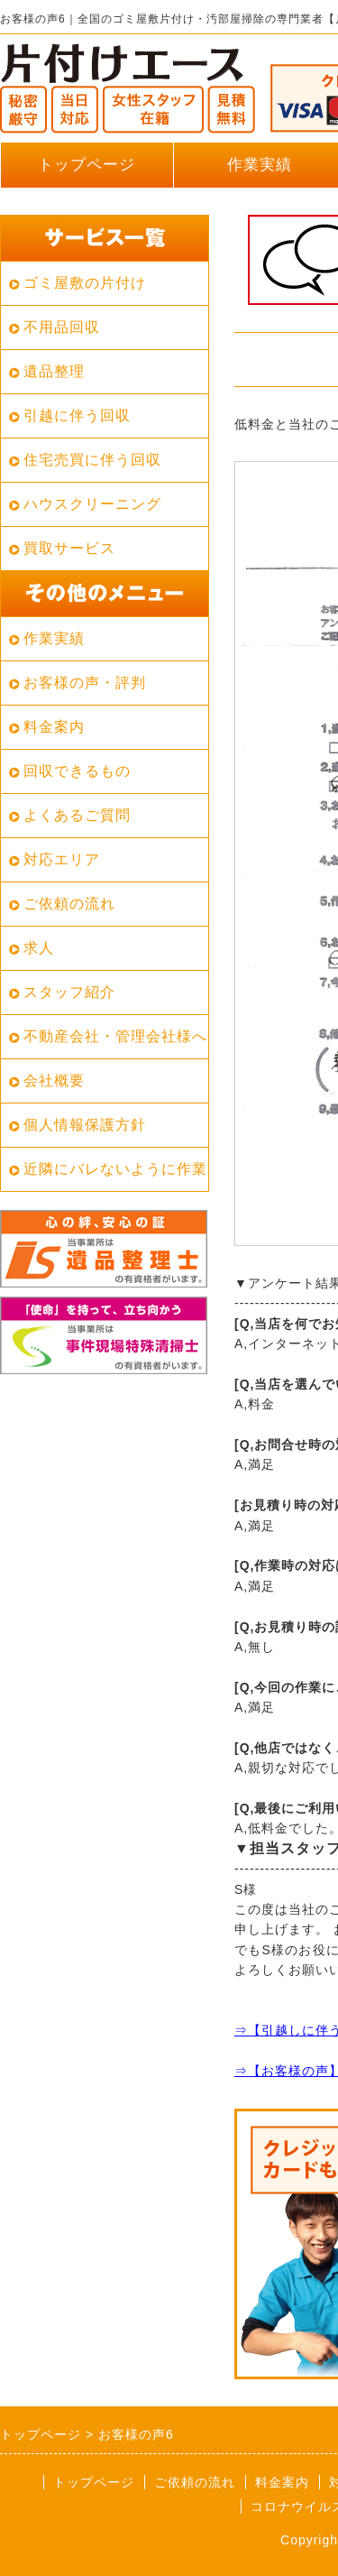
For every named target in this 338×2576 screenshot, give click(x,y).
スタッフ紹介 (69, 992)
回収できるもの (77, 771)
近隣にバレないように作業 (115, 1169)
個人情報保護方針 (84, 1124)
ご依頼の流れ (69, 903)
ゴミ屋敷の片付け (84, 283)
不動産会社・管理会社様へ (115, 1036)
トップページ (86, 164)
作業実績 (54, 638)
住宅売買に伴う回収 (92, 459)
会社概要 (54, 1080)
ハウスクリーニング (92, 504)
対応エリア (61, 859)
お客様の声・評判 (84, 682)
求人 (38, 948)
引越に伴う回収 (77, 415)
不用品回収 (61, 327)
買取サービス (69, 548)
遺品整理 (54, 371)
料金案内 (54, 726)
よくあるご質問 (77, 815)
